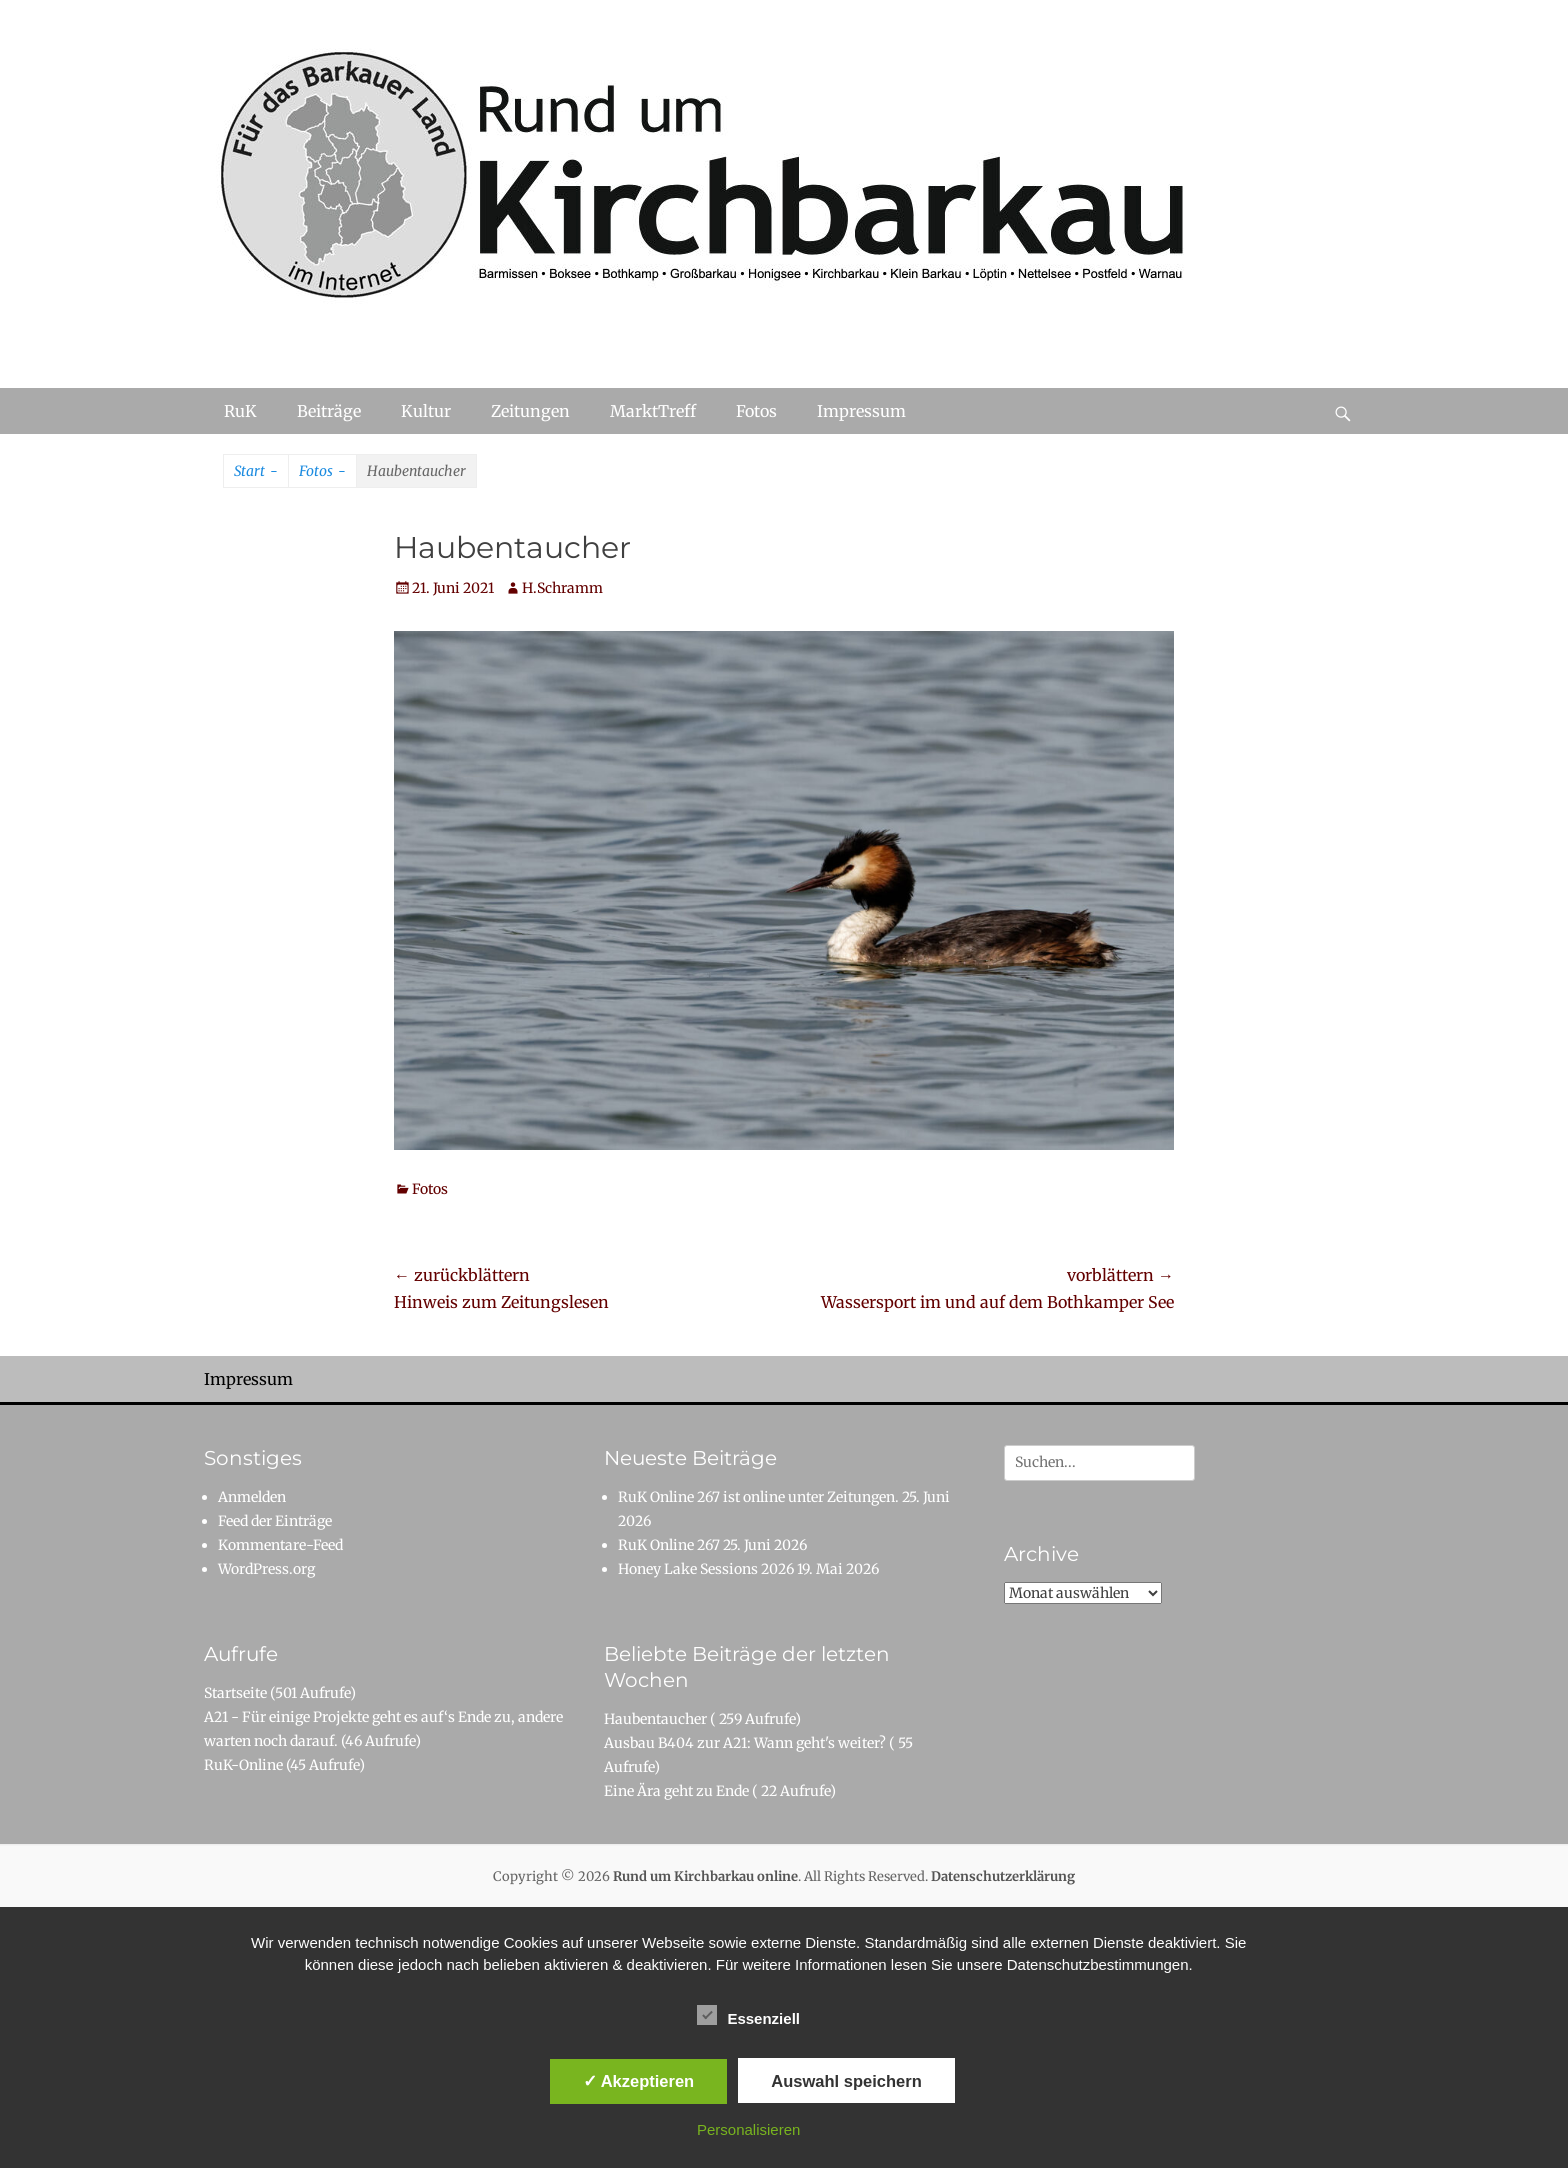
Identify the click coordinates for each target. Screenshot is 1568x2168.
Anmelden (252, 1497)
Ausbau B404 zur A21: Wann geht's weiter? (745, 1743)
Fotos (756, 411)
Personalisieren (748, 2129)
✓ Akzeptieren (639, 2081)
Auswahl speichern (846, 2081)
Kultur (426, 411)
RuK (240, 411)
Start (256, 472)
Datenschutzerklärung (1003, 1876)
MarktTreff (653, 411)
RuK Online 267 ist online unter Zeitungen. (758, 1497)
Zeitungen (530, 411)
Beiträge (329, 411)
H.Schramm (562, 588)
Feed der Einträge (275, 1521)
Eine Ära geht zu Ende (676, 1791)
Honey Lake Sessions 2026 (706, 1569)
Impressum (861, 411)
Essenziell (748, 2015)
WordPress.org (266, 1569)
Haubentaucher (655, 1719)
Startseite (235, 1693)
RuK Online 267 (669, 1545)
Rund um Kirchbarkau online (705, 1876)
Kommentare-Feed (280, 1545)
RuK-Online (243, 1765)
